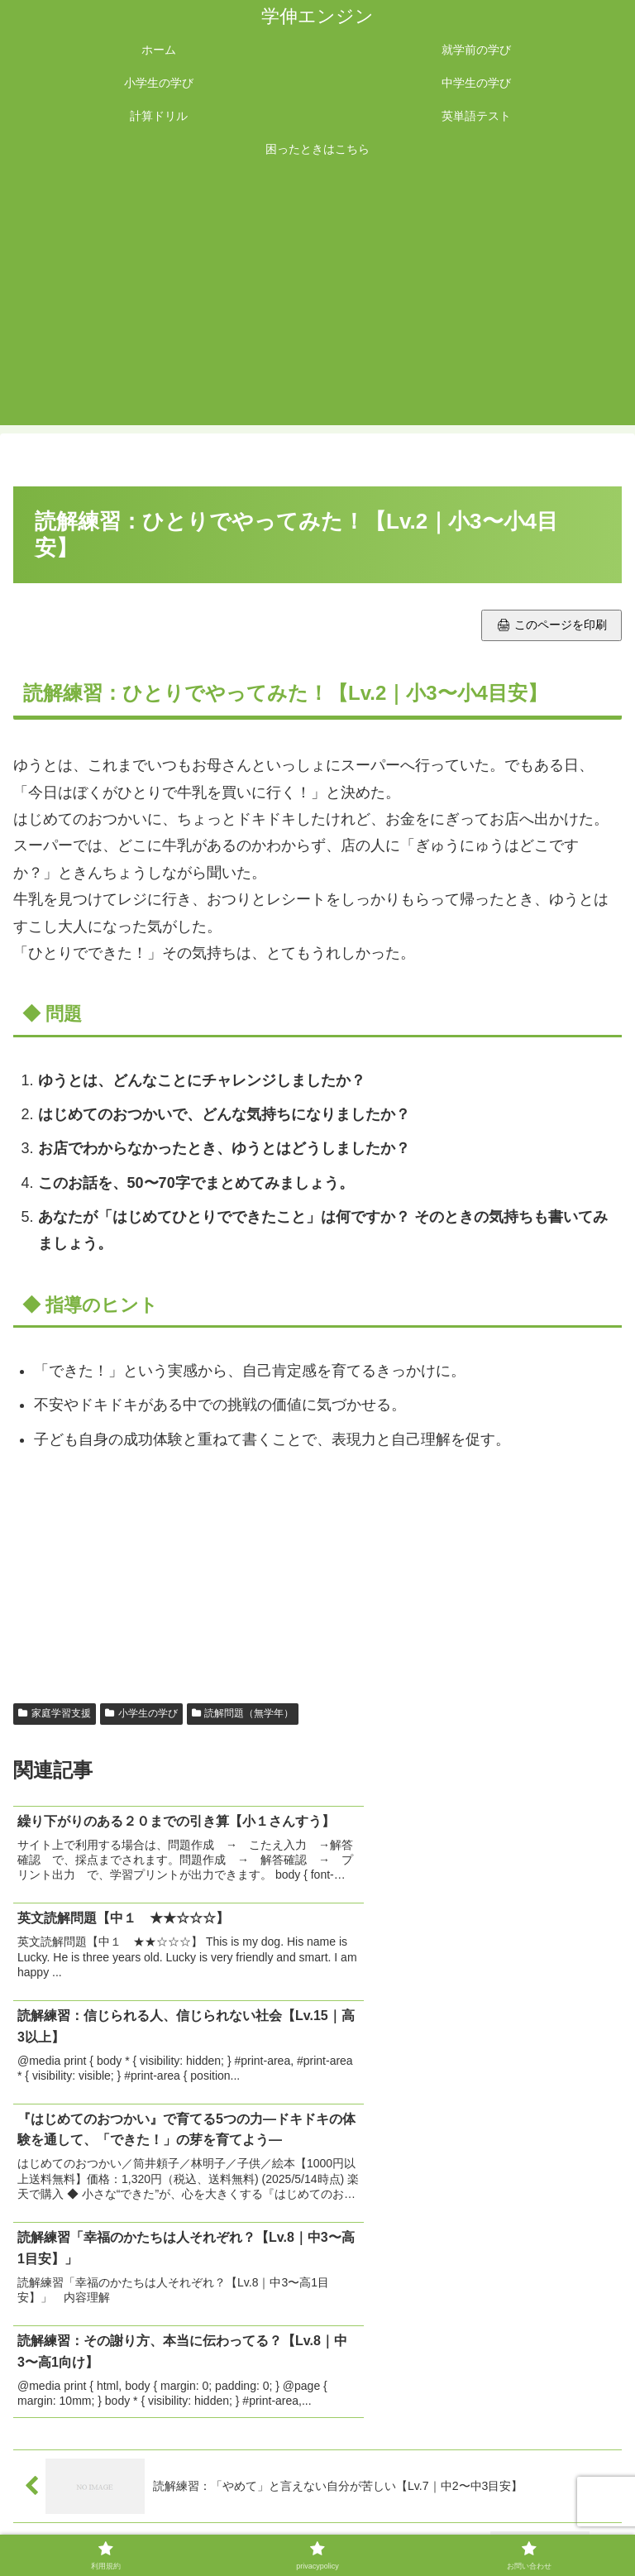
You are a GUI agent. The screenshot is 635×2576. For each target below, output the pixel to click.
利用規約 (115, 2522)
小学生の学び (141, 1713)
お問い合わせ (520, 2522)
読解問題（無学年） (243, 1713)
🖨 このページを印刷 (551, 624)
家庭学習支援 (54, 1713)
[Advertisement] (317, 301)
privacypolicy (317, 2522)
